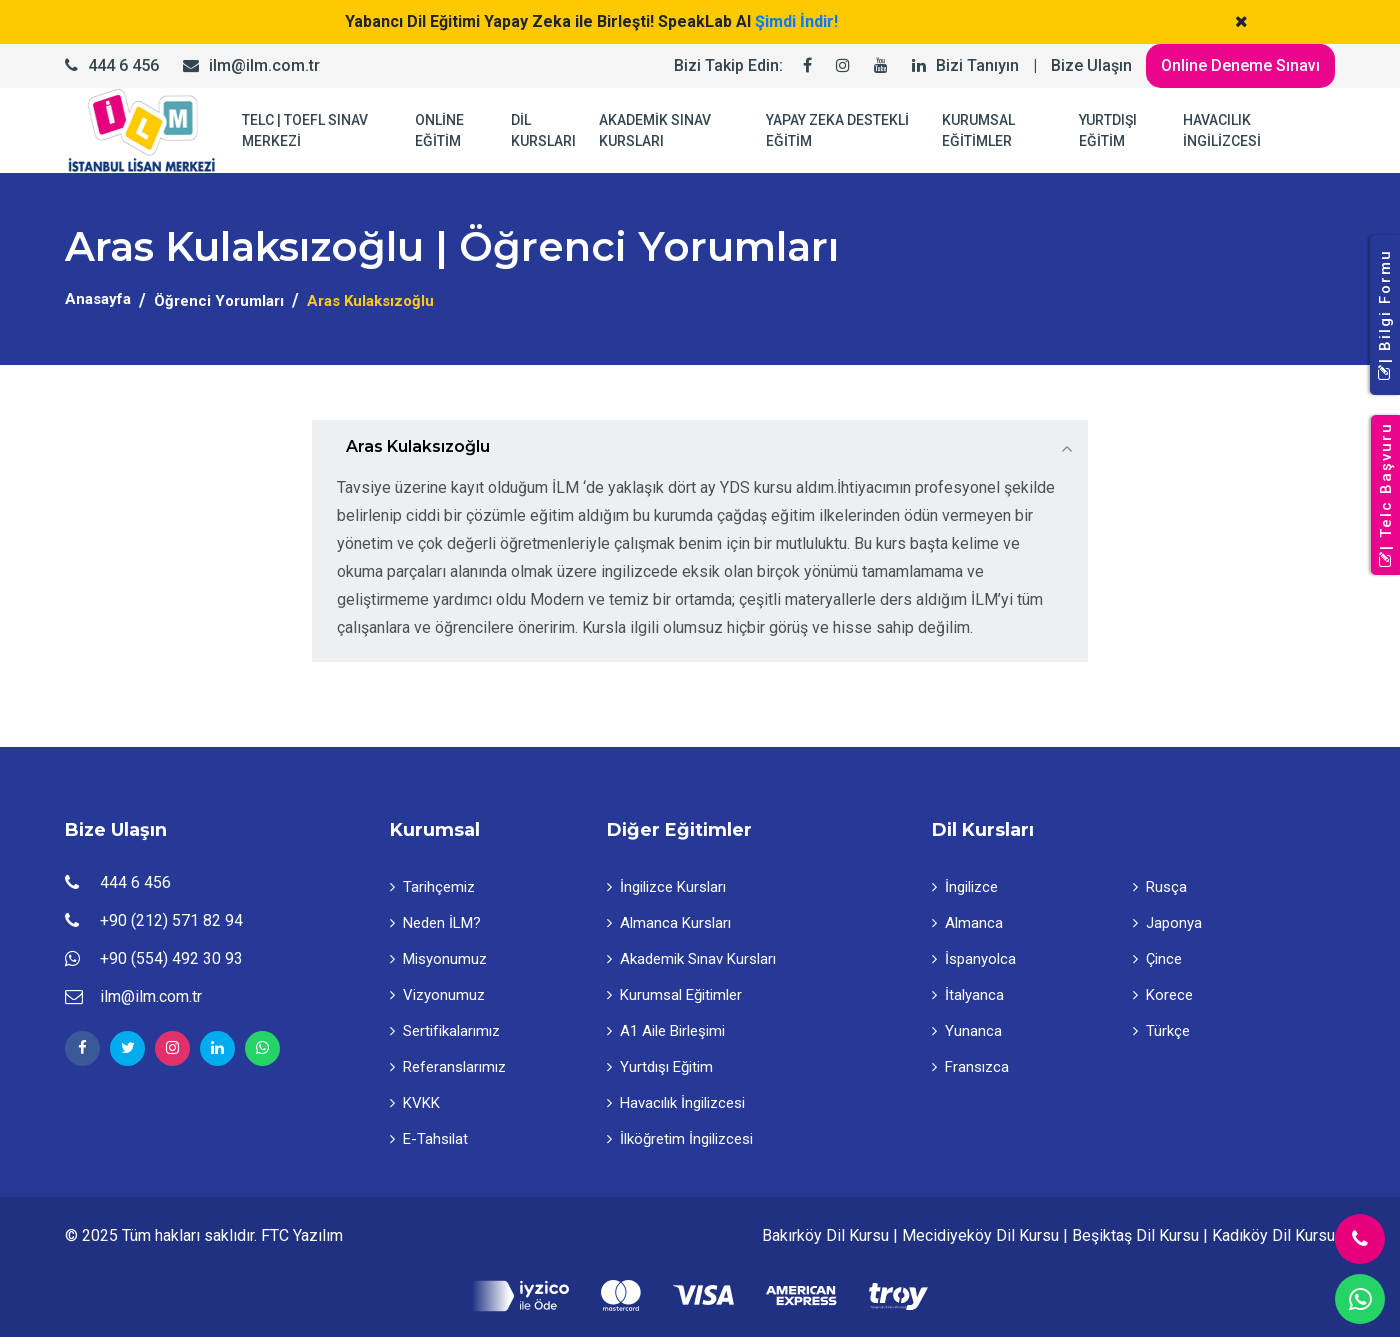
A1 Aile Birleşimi (666, 1031)
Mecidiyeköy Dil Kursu (980, 1235)
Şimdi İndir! (796, 21)
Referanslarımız (448, 1067)
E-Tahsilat (429, 1139)
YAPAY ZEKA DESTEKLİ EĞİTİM (837, 130)
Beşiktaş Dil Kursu (1135, 1235)
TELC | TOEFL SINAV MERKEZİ (305, 130)
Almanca (967, 923)
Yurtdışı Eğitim (660, 1067)
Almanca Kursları (669, 923)
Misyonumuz (438, 959)
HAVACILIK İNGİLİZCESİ (1222, 130)
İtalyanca (968, 995)
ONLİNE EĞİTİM (439, 130)
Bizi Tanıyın (977, 65)
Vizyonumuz (437, 995)
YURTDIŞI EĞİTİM (1108, 130)
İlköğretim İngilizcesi (680, 1139)
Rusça (1160, 887)
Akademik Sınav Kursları (691, 959)
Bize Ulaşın (1091, 65)
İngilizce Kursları (666, 887)
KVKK (415, 1103)
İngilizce (965, 887)
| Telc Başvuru (1386, 495)
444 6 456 (123, 65)
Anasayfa (98, 299)
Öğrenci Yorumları (219, 301)
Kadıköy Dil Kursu (1273, 1235)
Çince (1157, 959)
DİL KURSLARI (543, 130)
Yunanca (967, 1031)
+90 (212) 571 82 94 (171, 920)
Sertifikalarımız (445, 1031)
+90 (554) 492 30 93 (171, 958)
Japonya (1167, 923)
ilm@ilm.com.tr (264, 65)
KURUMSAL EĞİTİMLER (978, 130)
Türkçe (1161, 1031)
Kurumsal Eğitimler (674, 995)
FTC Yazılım (302, 1235)
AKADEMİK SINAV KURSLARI (655, 130)
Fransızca (970, 1067)
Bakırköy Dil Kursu (825, 1235)
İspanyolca (974, 959)
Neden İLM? (435, 923)
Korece (1163, 995)
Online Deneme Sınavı (1240, 65)
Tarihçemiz (432, 887)
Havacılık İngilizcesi (676, 1103)
